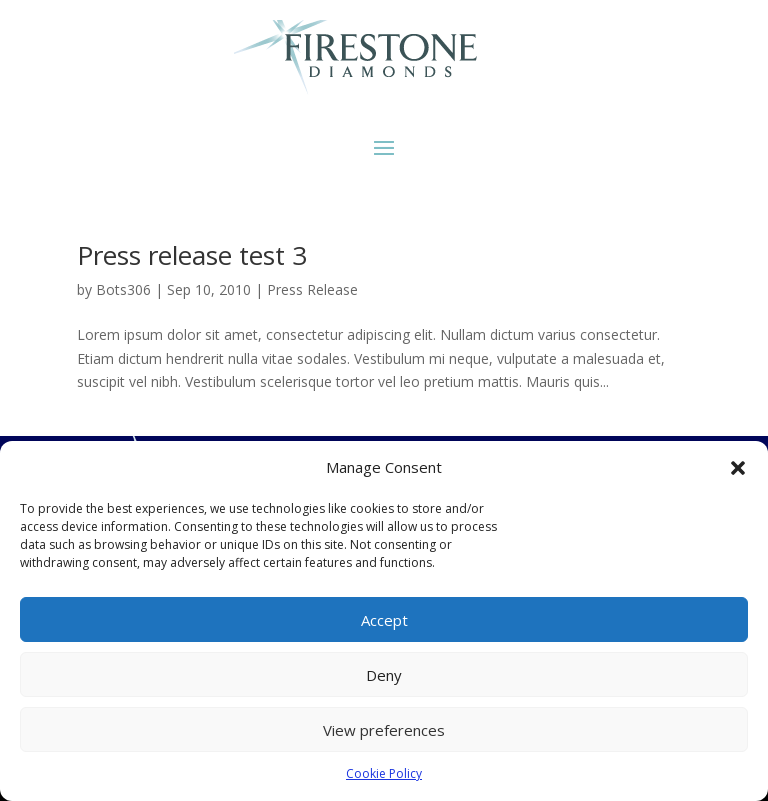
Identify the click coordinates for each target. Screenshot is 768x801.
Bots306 (123, 289)
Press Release (312, 289)
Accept (384, 620)
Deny (384, 675)
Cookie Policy (384, 773)
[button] (738, 468)
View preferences (384, 730)
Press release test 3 (192, 255)
